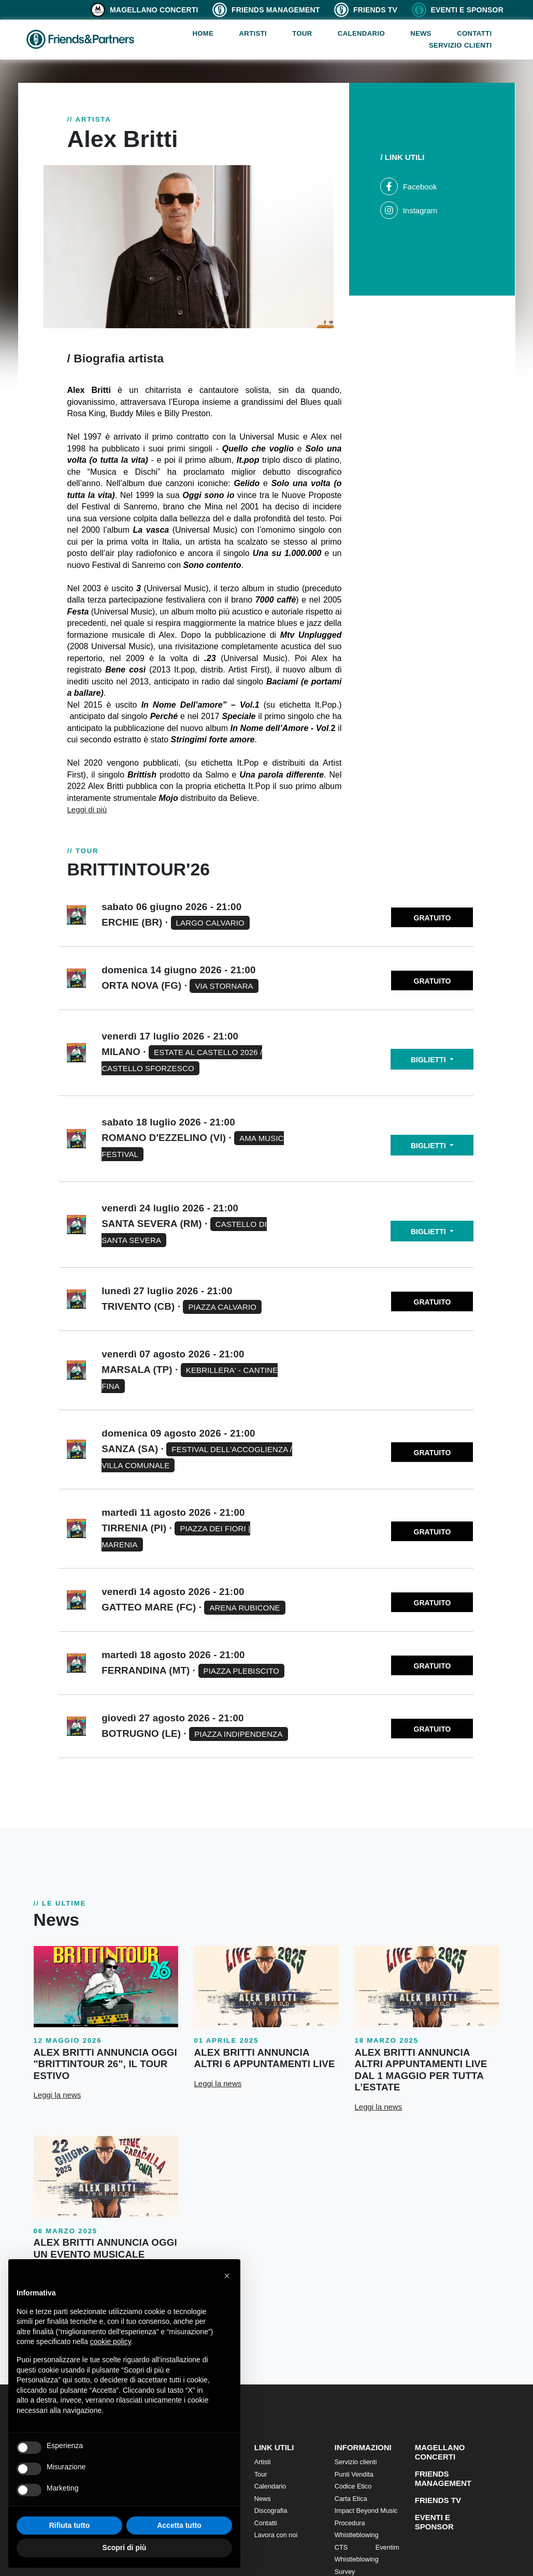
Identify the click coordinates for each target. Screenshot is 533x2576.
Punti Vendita (354, 2474)
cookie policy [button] (110, 2341)
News (420, 33)
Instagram (408, 210)
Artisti (253, 33)
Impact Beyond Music (366, 2510)
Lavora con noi (276, 2535)
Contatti (474, 33)
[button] (227, 2275)
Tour (302, 33)
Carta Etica (351, 2498)
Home (202, 33)
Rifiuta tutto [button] (69, 2525)
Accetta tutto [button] (179, 2525)
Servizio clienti (460, 45)
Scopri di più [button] (125, 2547)
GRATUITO (432, 918)
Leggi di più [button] (87, 809)
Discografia (270, 2510)
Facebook (408, 186)
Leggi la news (57, 2094)
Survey (345, 2571)
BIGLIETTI (429, 1060)
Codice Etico (353, 2486)
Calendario (361, 33)
